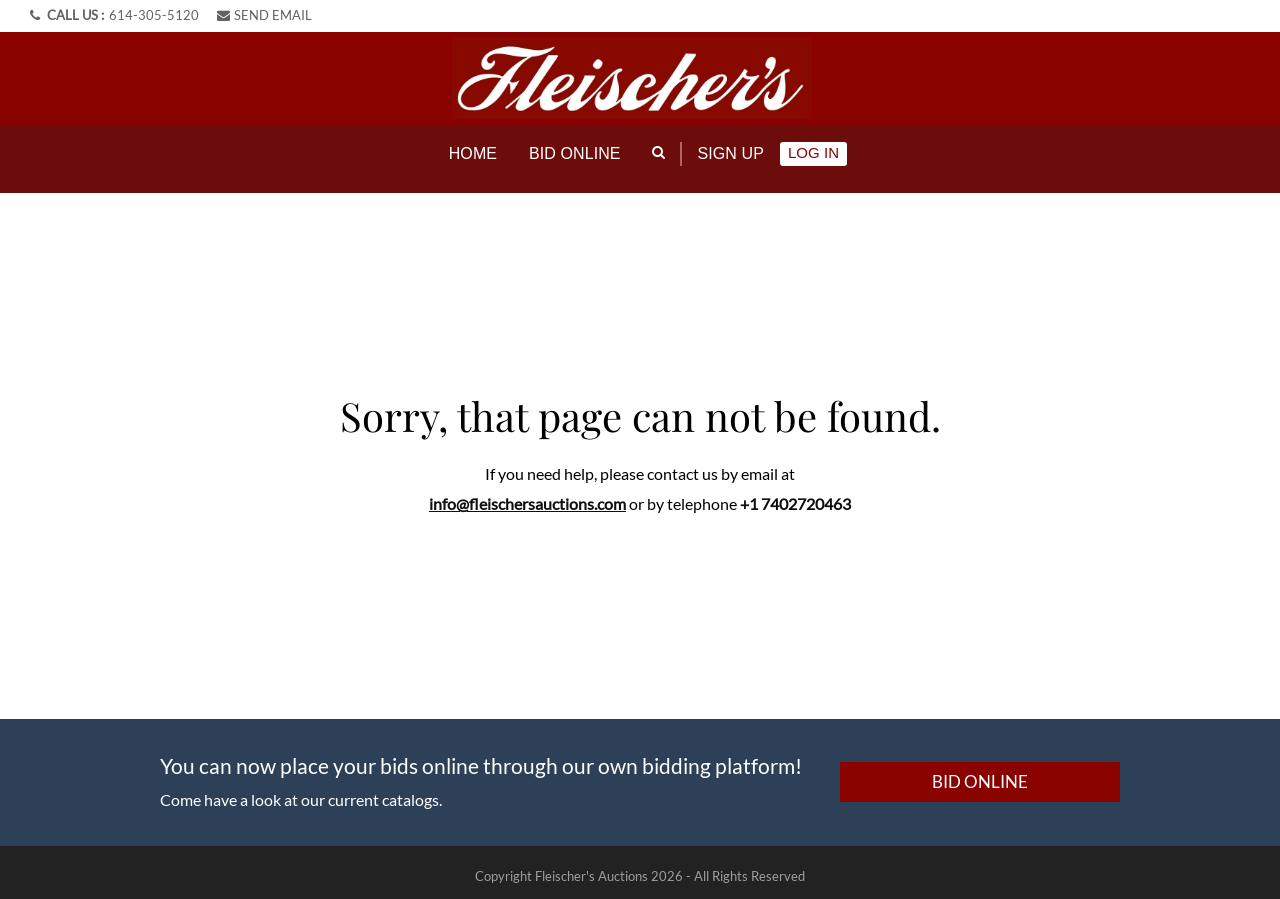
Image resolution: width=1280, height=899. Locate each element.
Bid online (575, 153)
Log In (813, 152)
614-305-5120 (154, 15)
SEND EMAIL (264, 15)
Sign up (731, 153)
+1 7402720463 (795, 495)
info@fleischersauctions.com (527, 495)
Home (473, 153)
